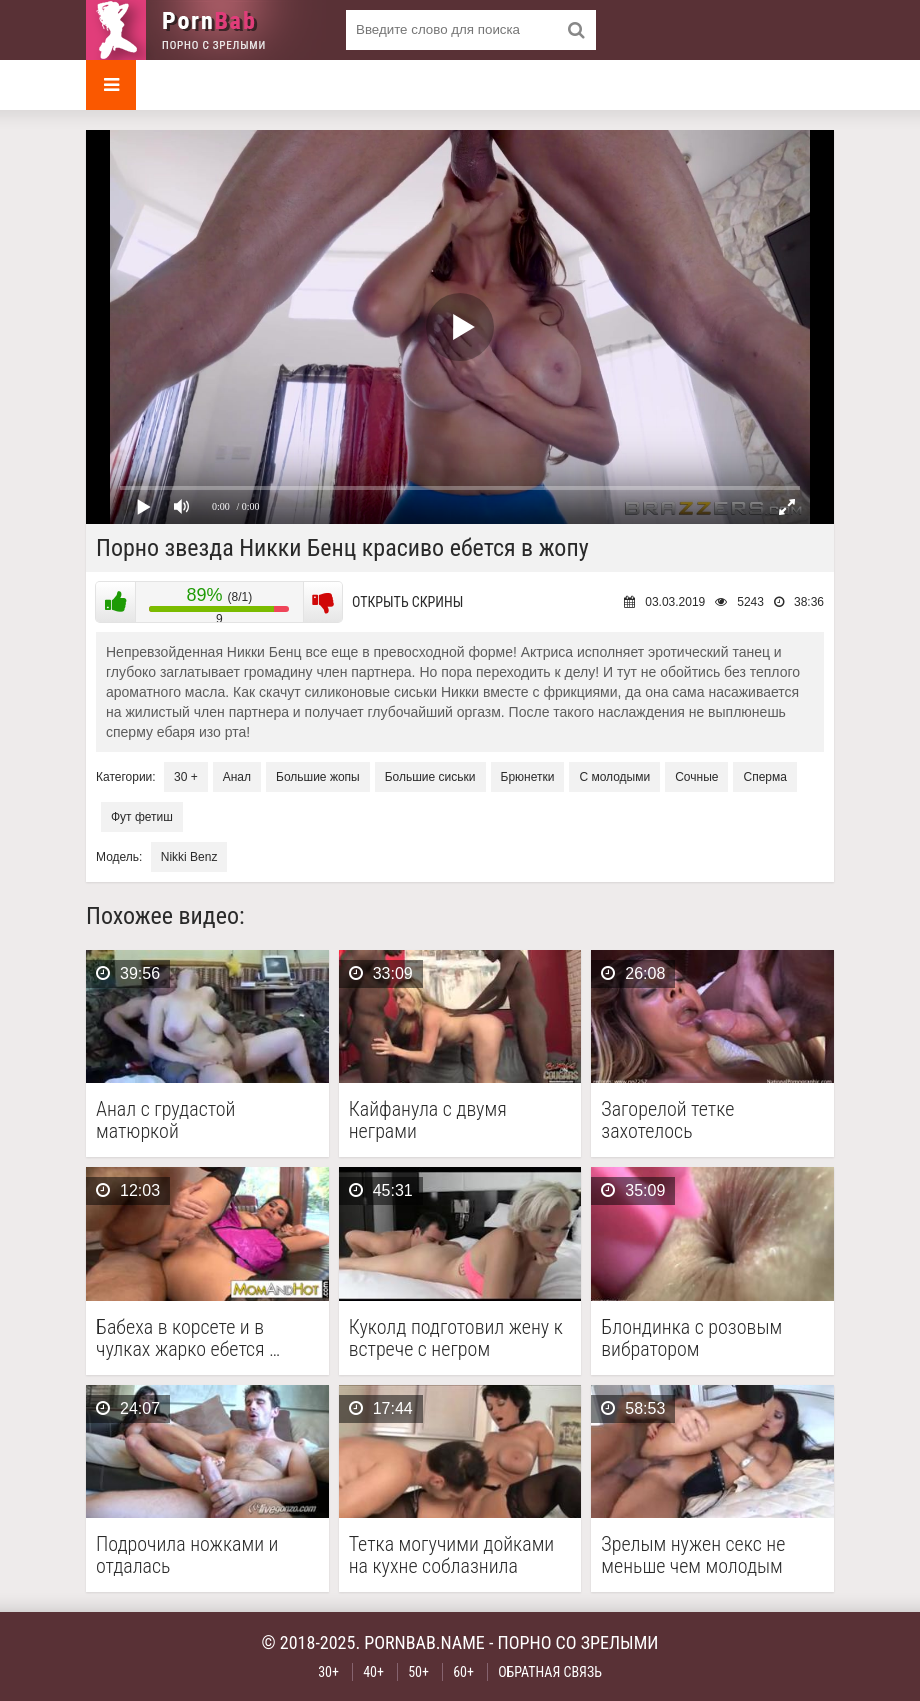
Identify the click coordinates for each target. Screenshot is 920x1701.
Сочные (696, 777)
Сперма (764, 777)
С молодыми (614, 777)
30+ (328, 1672)
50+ (418, 1672)
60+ (463, 1672)
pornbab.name (424, 1642)
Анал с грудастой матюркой (165, 1120)
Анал (237, 777)
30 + (186, 777)
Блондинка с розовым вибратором (691, 1338)
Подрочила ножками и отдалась (187, 1555)
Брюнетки (528, 777)
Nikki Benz (189, 857)
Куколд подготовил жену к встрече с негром (456, 1338)
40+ (373, 1672)
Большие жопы (318, 777)
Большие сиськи (430, 777)
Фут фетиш (142, 817)
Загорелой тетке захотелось (667, 1120)
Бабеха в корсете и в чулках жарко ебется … (188, 1338)
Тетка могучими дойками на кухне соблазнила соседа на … (452, 1555)
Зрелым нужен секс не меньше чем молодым (693, 1555)
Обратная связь (550, 1672)
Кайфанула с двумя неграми (428, 1120)
